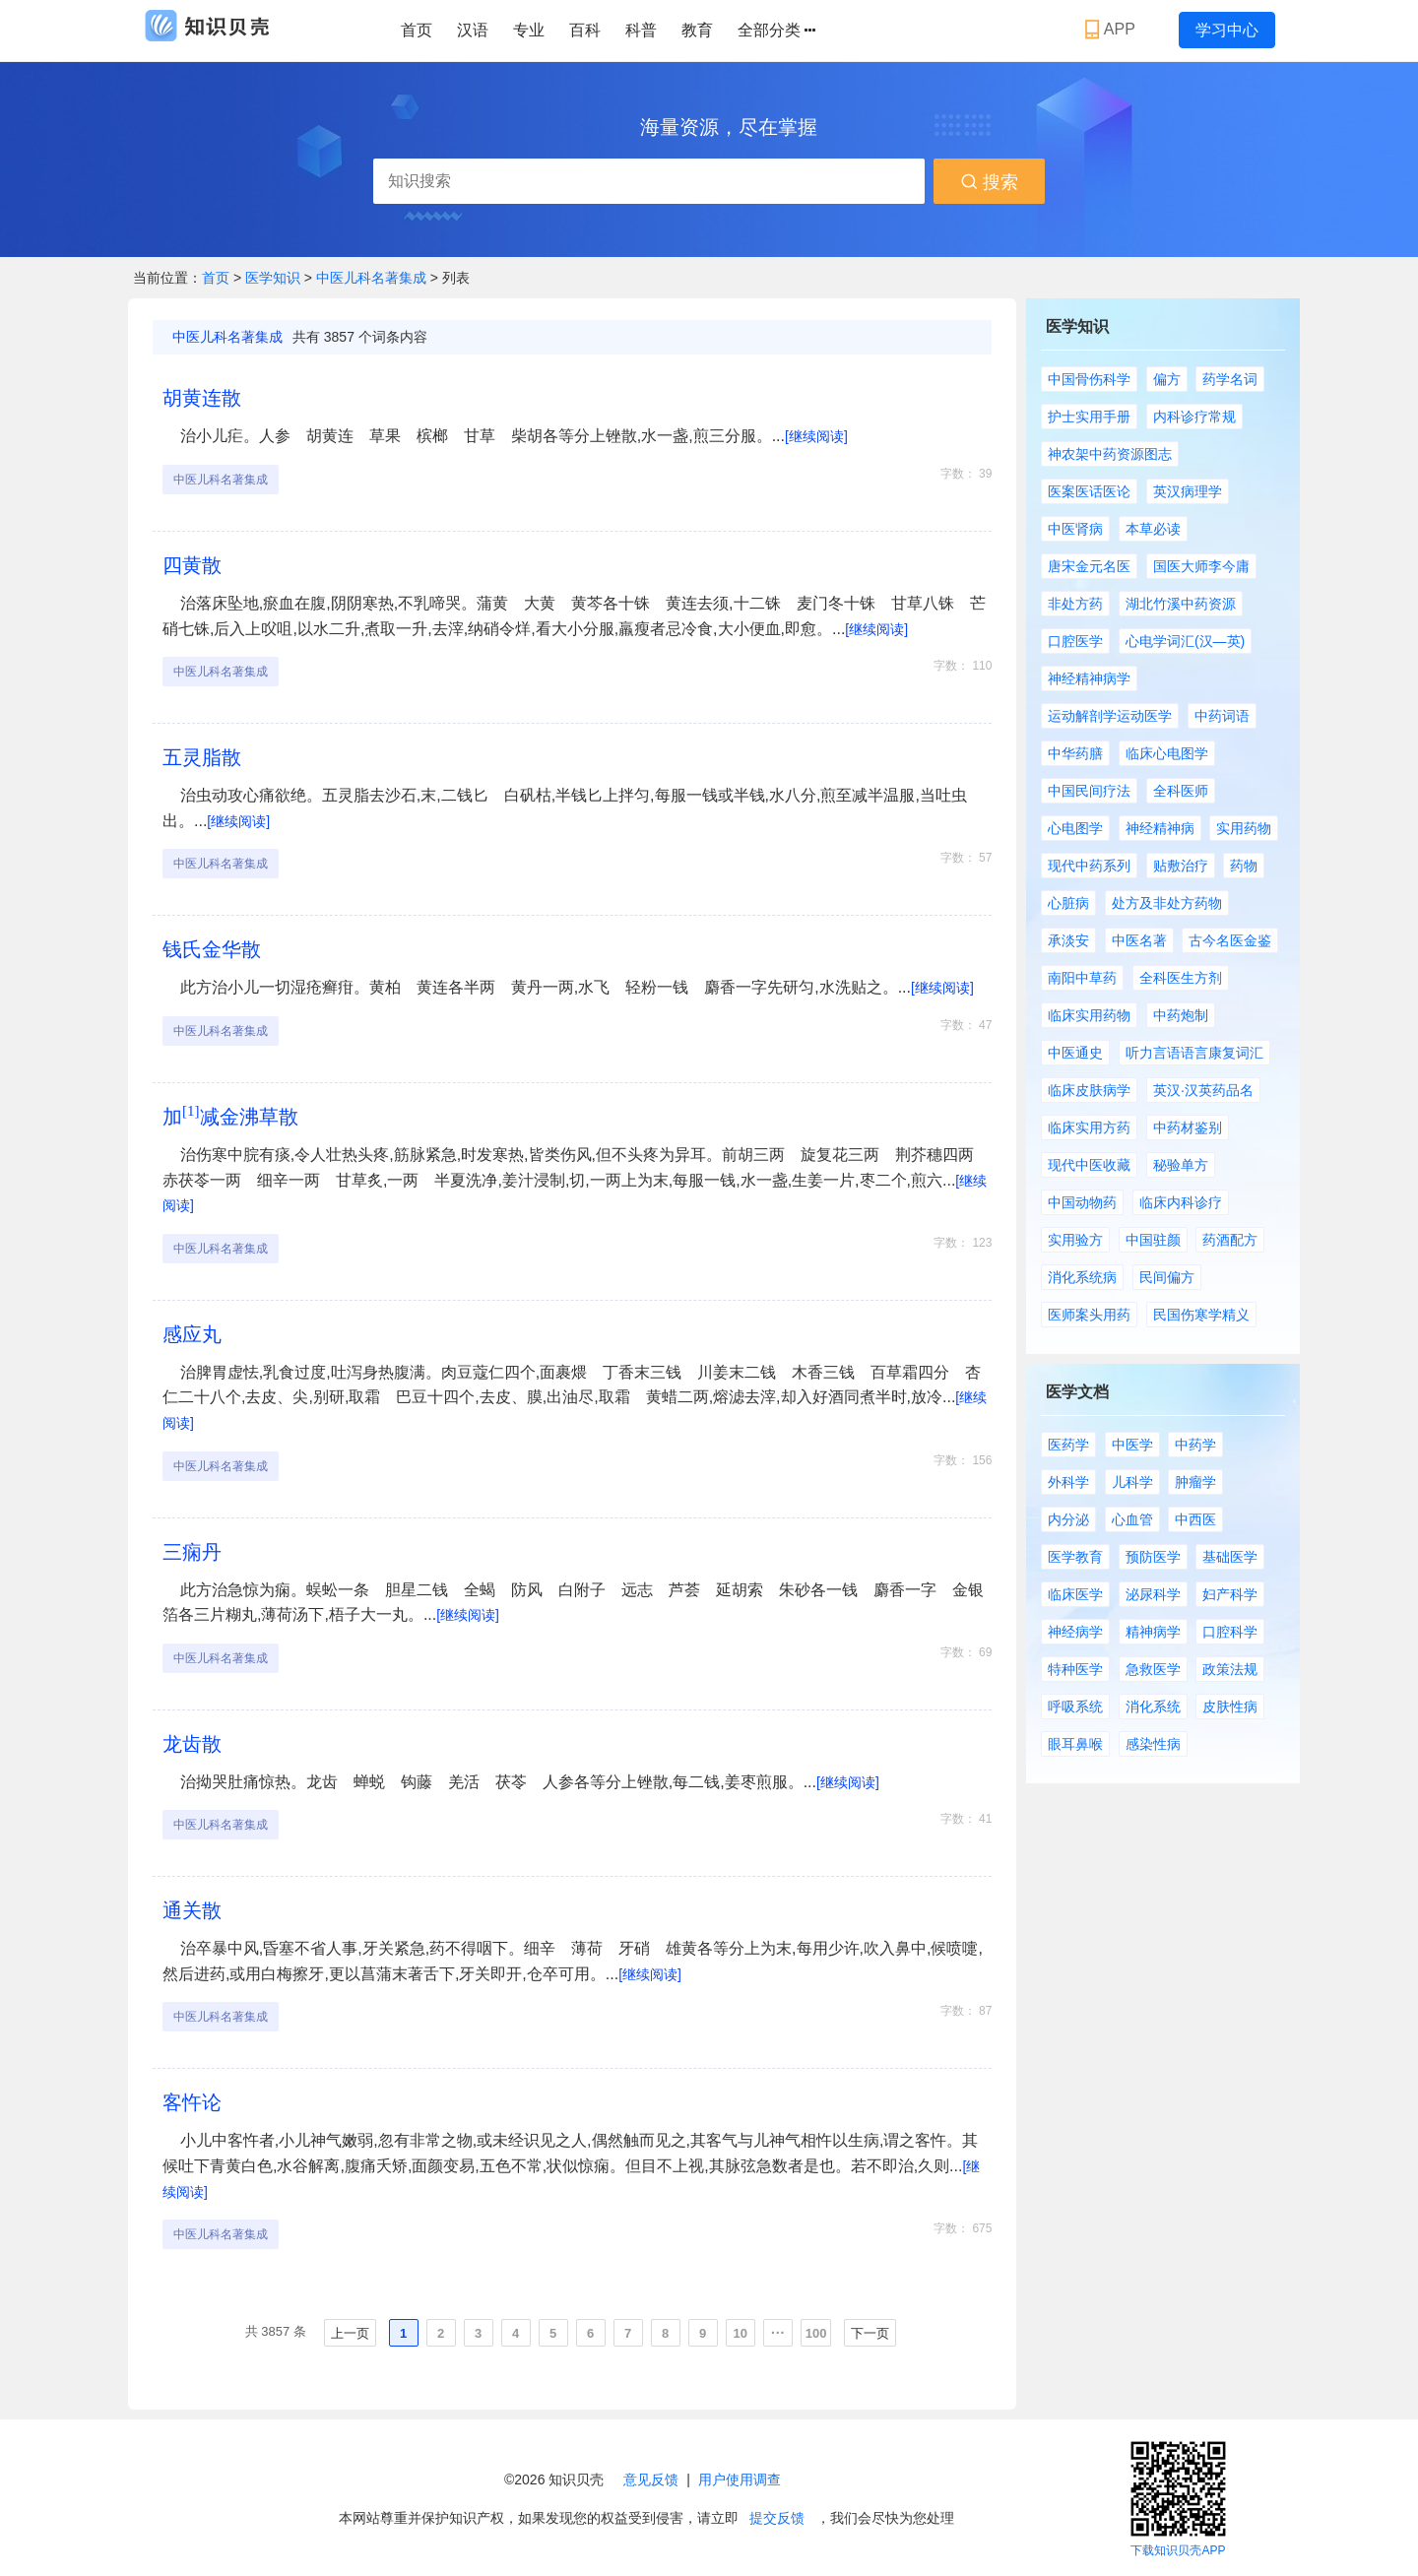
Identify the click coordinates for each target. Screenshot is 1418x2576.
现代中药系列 (1089, 865)
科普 (641, 30)
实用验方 (1075, 1240)
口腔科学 (1229, 1632)
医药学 (1068, 1444)
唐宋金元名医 (1089, 566)
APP (1112, 29)
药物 (1243, 865)
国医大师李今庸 (1201, 566)
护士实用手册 (1089, 416)
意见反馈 (650, 2479)
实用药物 (1243, 828)
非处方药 (1075, 604)
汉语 (472, 30)
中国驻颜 (1153, 1240)
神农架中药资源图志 (1110, 454)
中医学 (1132, 1444)
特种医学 (1075, 1669)
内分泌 (1068, 1519)
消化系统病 (1082, 1277)
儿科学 (1132, 1482)
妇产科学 (1229, 1594)
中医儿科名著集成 (371, 278)
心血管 (1132, 1519)
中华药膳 (1075, 753)
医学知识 (274, 278)
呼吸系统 (1075, 1706)
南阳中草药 (1082, 978)
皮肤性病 (1229, 1706)
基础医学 (1229, 1557)
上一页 (350, 2333)
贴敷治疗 (1180, 865)
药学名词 (1229, 379)
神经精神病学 (1089, 678)
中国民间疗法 (1089, 791)
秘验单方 (1180, 1165)
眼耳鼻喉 (1075, 1744)
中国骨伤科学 (1089, 379)
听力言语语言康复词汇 (1194, 1053)
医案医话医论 (1089, 491)
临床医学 (1075, 1594)
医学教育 (1075, 1557)
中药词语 (1222, 716)
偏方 (1167, 379)
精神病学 (1153, 1632)
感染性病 (1153, 1744)
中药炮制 (1180, 1015)
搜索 (989, 182)
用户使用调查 (739, 2479)
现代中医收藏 (1089, 1165)
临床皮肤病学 (1089, 1090)
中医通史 (1075, 1053)
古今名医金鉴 (1230, 940)
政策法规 (1229, 1669)
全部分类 (776, 30)
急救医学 (1153, 1669)
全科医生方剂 (1180, 978)
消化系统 (1153, 1706)
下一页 (870, 2333)
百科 (585, 30)
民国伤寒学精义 (1201, 1314)
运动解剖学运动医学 (1110, 716)
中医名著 (1139, 940)
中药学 (1195, 1444)
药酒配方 (1229, 1240)
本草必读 (1153, 529)
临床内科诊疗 (1180, 1202)
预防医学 (1153, 1557)
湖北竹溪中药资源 (1181, 604)
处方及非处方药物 (1167, 903)
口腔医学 (1075, 641)
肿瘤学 (1195, 1482)
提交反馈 (777, 2518)
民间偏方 (1166, 1277)
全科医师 (1180, 791)
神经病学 (1075, 1632)
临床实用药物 (1089, 1015)
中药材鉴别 (1187, 1127)
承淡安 (1068, 940)
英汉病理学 (1187, 491)
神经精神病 (1160, 828)
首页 (416, 30)
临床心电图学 (1167, 753)
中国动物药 (1082, 1202)
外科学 (1068, 1482)
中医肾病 (1075, 529)
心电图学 (1075, 828)
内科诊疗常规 (1194, 416)
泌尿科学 (1153, 1594)
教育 (697, 30)
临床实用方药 (1089, 1127)
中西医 (1195, 1519)
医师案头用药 (1089, 1314)
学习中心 (1226, 30)
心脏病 (1068, 903)
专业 (529, 30)
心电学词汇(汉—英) (1185, 641)
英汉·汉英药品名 (1203, 1090)
